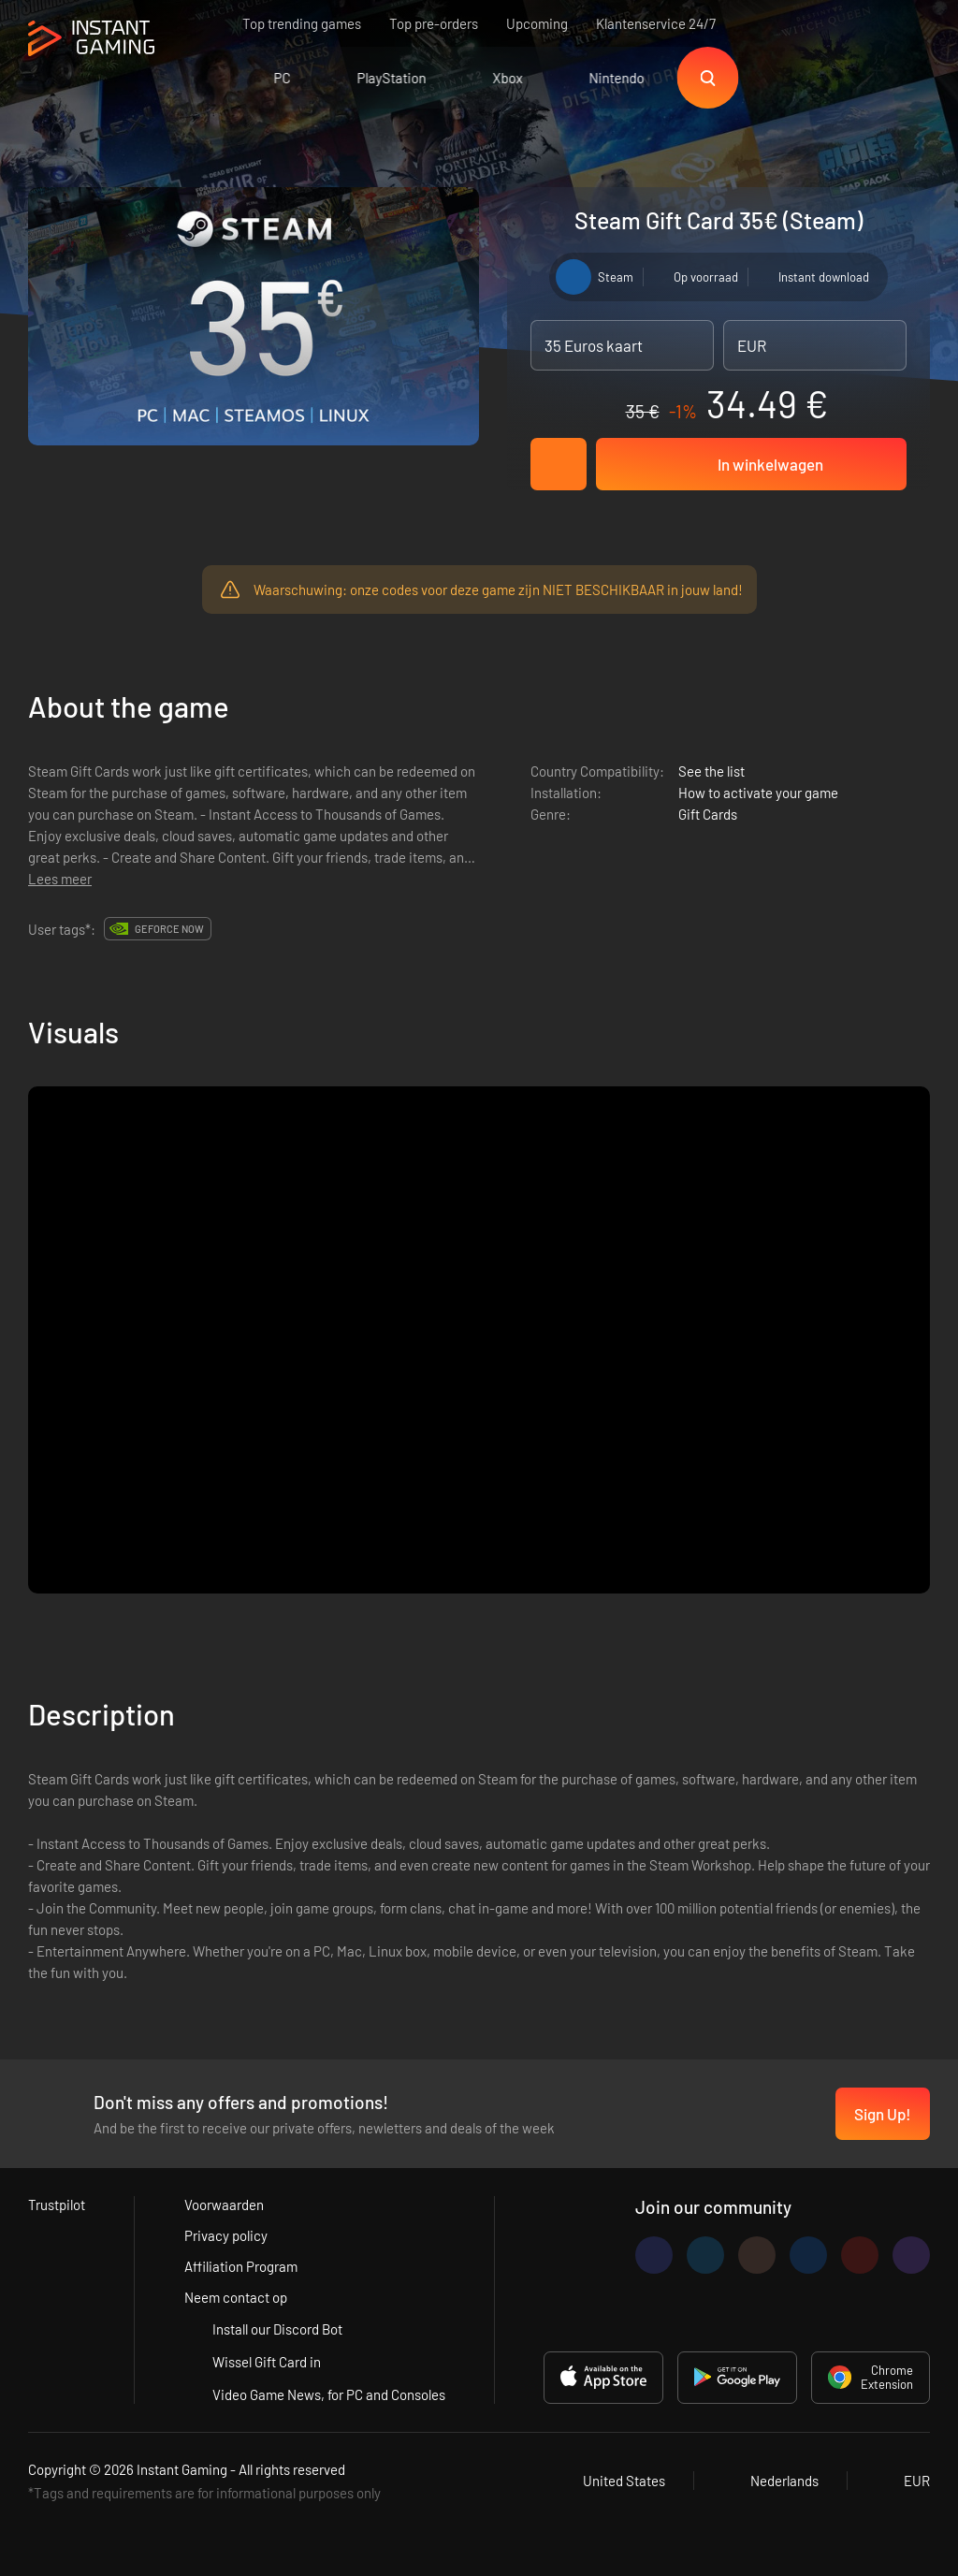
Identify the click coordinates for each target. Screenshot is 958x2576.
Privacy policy (226, 2235)
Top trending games (301, 23)
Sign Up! (882, 2113)
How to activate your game (758, 792)
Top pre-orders (433, 23)
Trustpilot (56, 2204)
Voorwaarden (224, 2204)
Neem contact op (235, 2297)
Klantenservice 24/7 (656, 23)
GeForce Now (169, 929)
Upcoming (537, 23)
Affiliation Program (241, 2266)
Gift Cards (707, 814)
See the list (711, 771)
